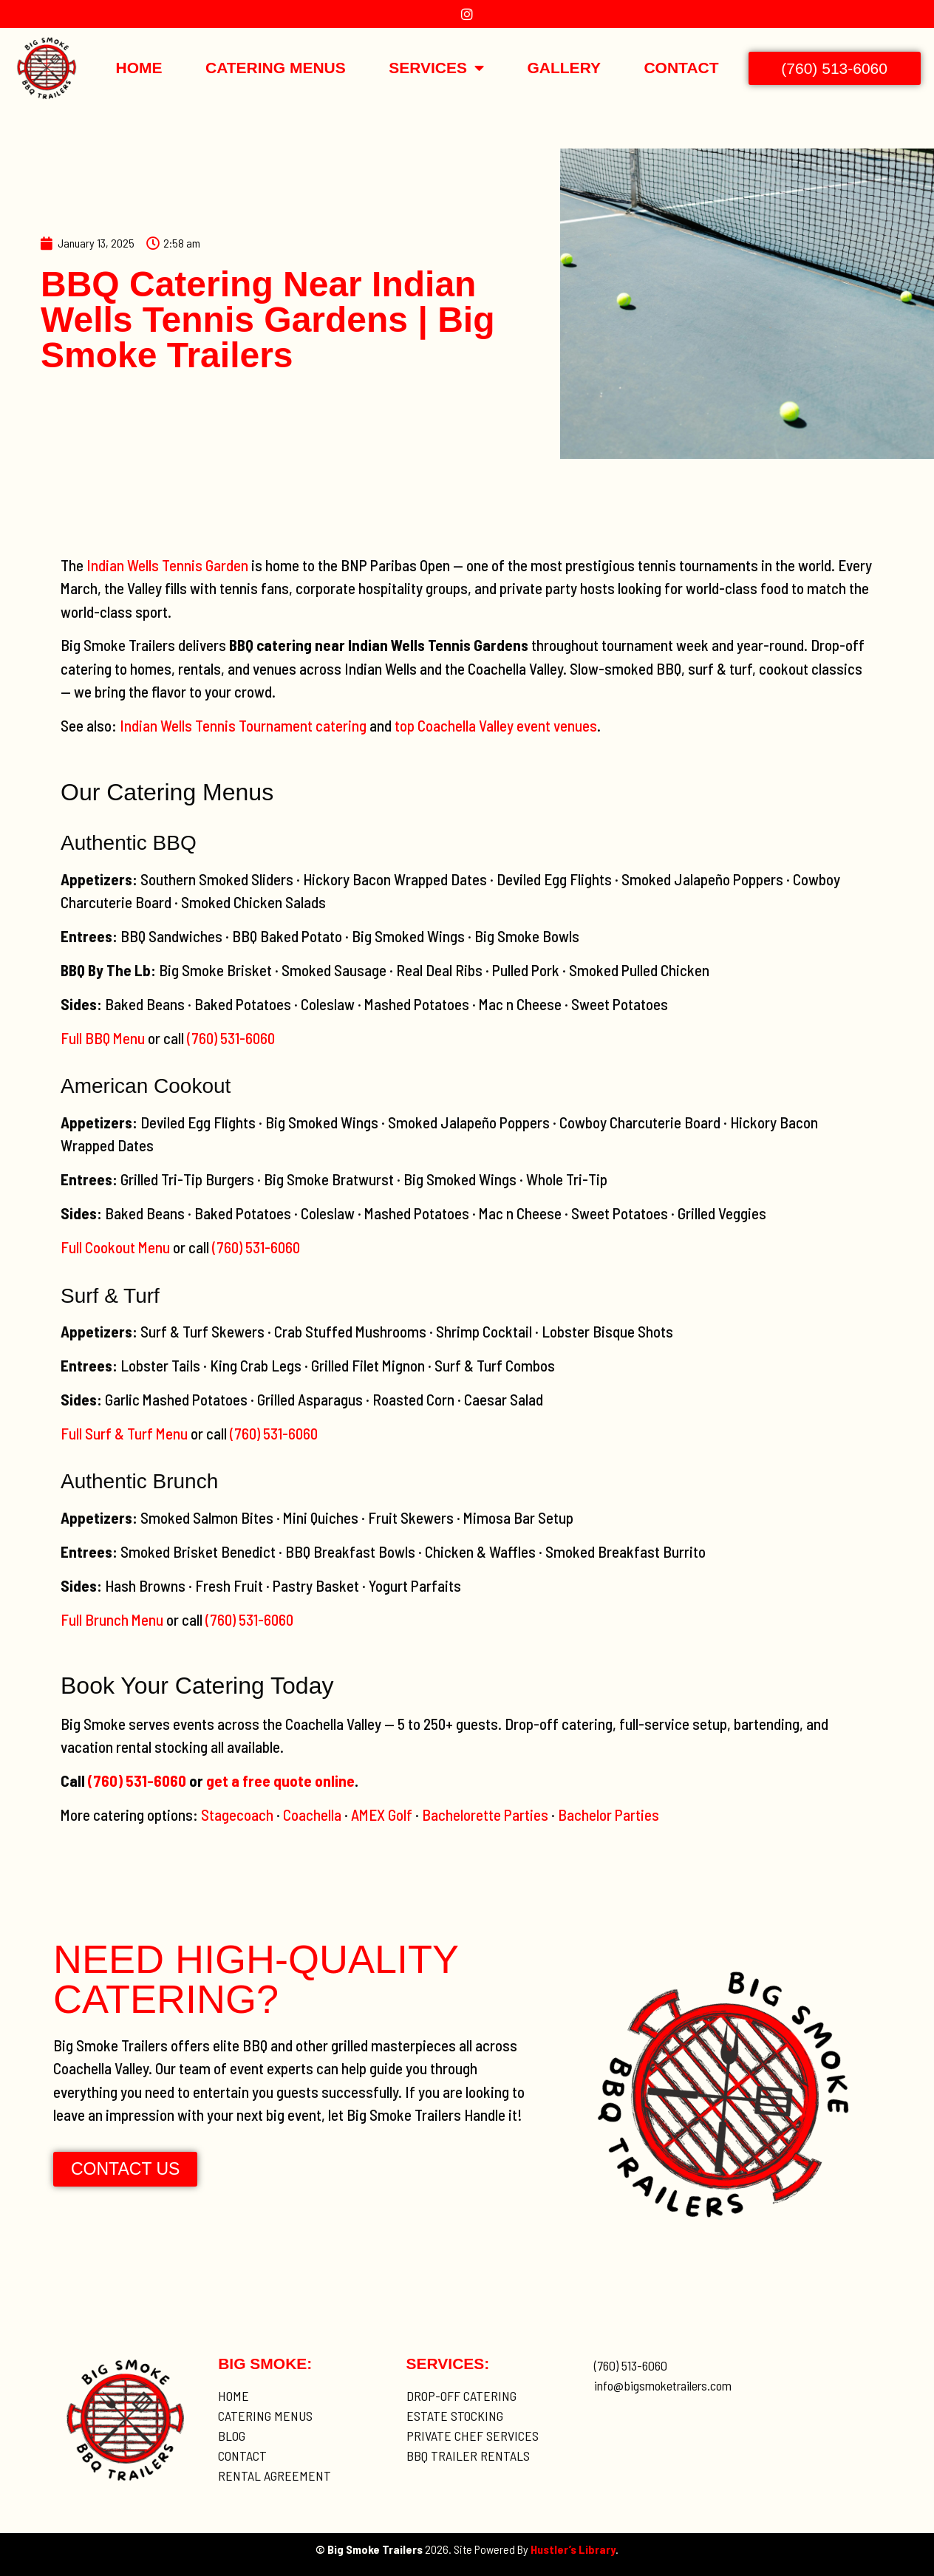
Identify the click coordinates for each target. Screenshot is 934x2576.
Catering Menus (275, 67)
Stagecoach (237, 1814)
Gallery (564, 67)
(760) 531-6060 (231, 1038)
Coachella (312, 1814)
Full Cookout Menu (115, 1247)
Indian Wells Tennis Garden (167, 565)
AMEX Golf (381, 1814)
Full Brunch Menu (112, 1619)
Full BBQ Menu (103, 1038)
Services (436, 68)
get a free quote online (280, 1780)
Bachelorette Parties (485, 1814)
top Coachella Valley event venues (496, 725)
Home (139, 67)
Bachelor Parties (608, 1814)
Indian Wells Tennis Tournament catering (243, 725)
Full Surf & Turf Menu (124, 1433)
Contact (681, 67)
